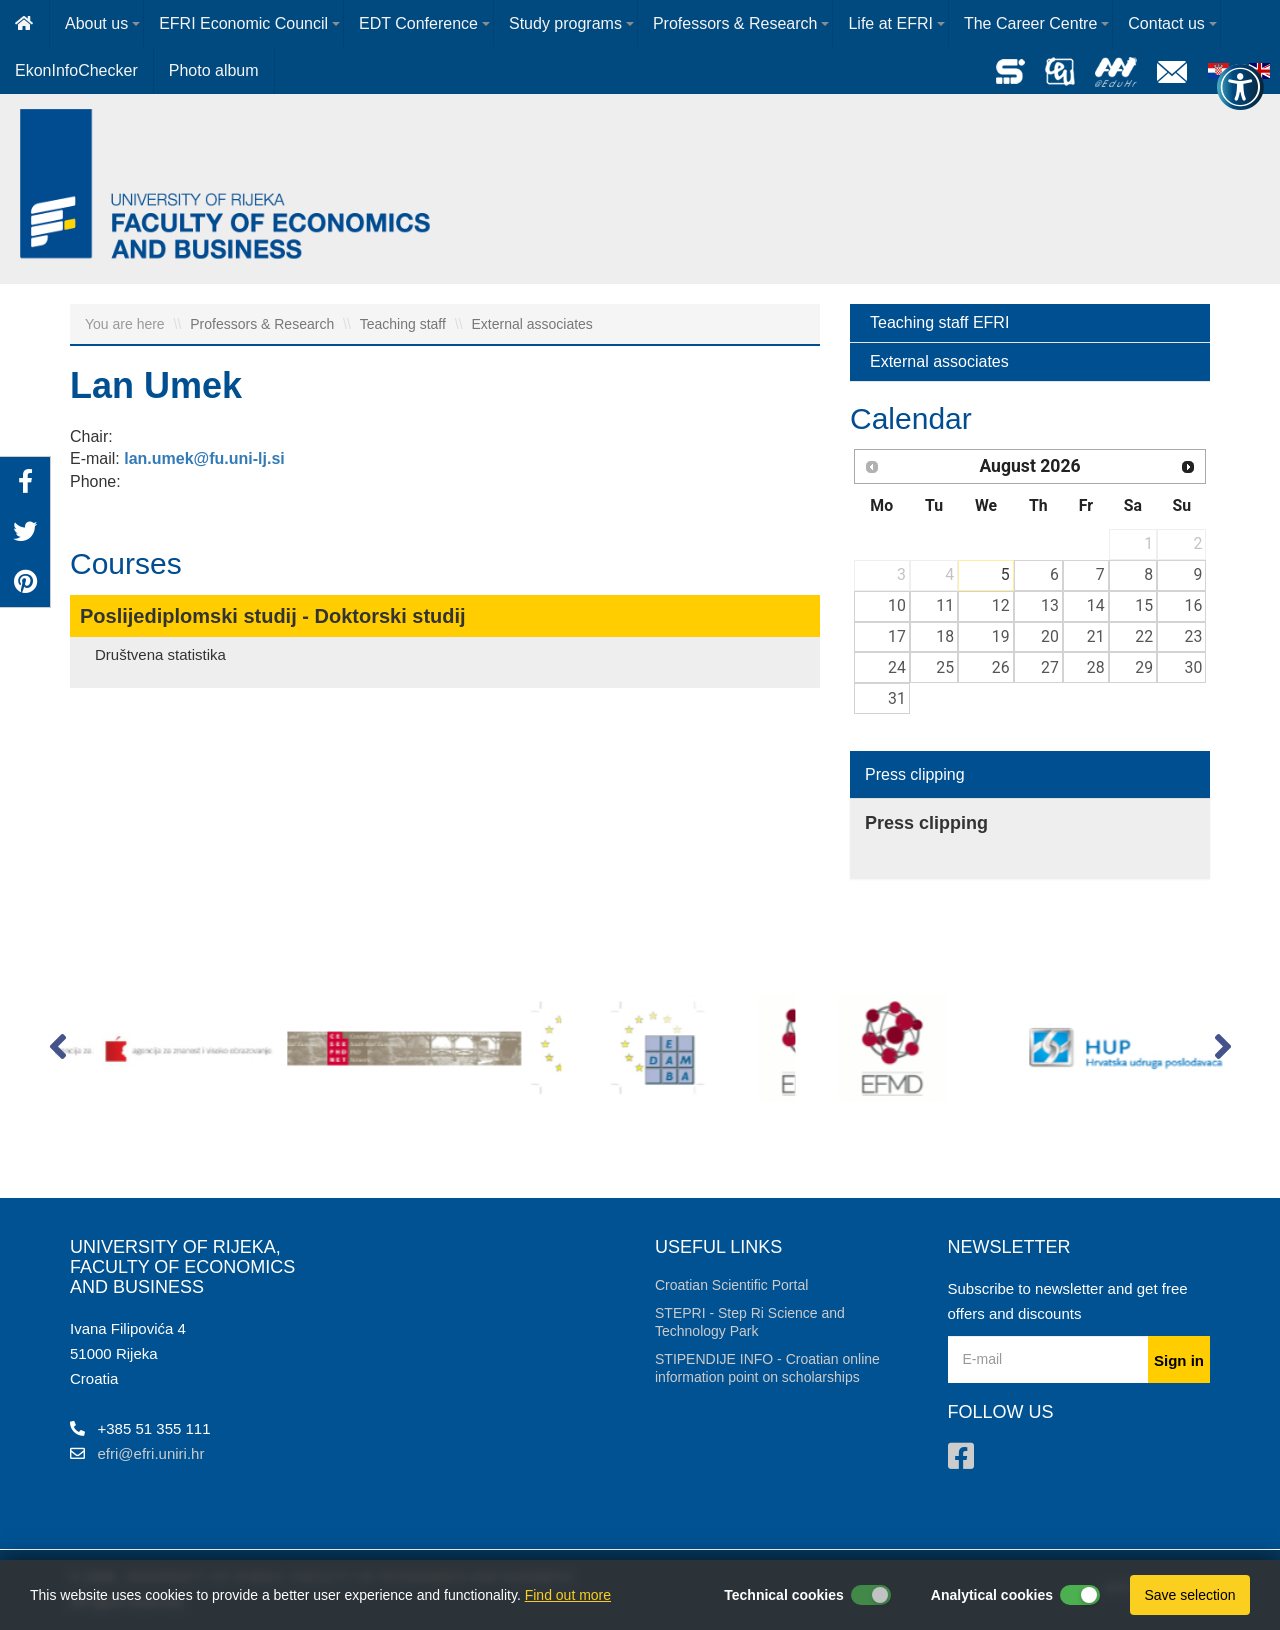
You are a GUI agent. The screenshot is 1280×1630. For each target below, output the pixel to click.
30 (1194, 667)
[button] (57, 1051)
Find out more (568, 1595)
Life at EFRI (890, 23)
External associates (531, 324)
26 (1001, 667)
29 (1144, 667)
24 (897, 667)
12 (1001, 605)
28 (1096, 667)
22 (1144, 636)
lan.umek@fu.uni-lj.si (204, 458)
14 (1096, 605)
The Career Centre (1030, 23)
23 (1194, 636)
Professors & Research (735, 23)
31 (897, 698)
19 (1001, 636)
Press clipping (915, 774)
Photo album (214, 70)
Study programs (565, 23)
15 (1144, 605)
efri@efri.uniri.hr (151, 1453)
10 (897, 605)
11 (945, 605)
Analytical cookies (992, 1595)
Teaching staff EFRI (939, 322)
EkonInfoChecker (76, 70)
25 (945, 667)
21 (1096, 636)
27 (1050, 667)
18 (945, 636)
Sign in (1179, 1360)
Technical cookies (784, 1595)
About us (96, 23)
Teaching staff (405, 324)
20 (1050, 636)
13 (1050, 605)
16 (1194, 605)
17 (897, 636)
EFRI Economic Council (243, 23)
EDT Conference (418, 23)
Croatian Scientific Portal (731, 1285)
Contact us (1166, 23)
